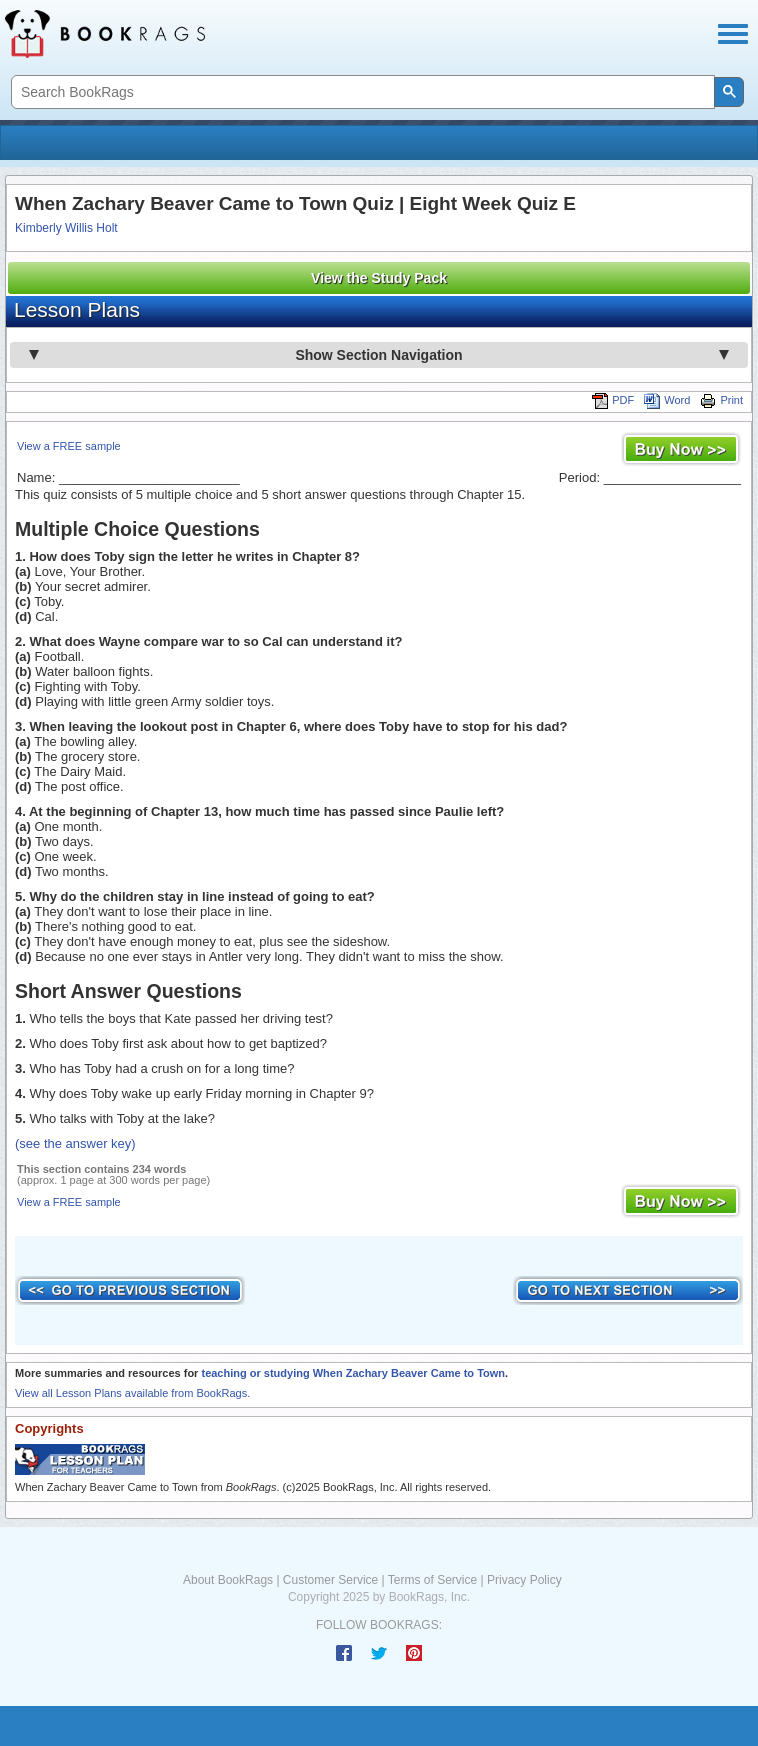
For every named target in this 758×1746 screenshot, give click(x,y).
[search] (361, 92)
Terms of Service (432, 1580)
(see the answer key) (75, 1143)
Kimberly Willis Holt (66, 228)
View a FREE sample (69, 446)
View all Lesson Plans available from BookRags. (132, 1393)
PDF (613, 400)
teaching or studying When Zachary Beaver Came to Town (353, 1373)
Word (667, 400)
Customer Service (330, 1580)
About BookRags (228, 1580)
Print (721, 400)
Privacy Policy (524, 1580)
